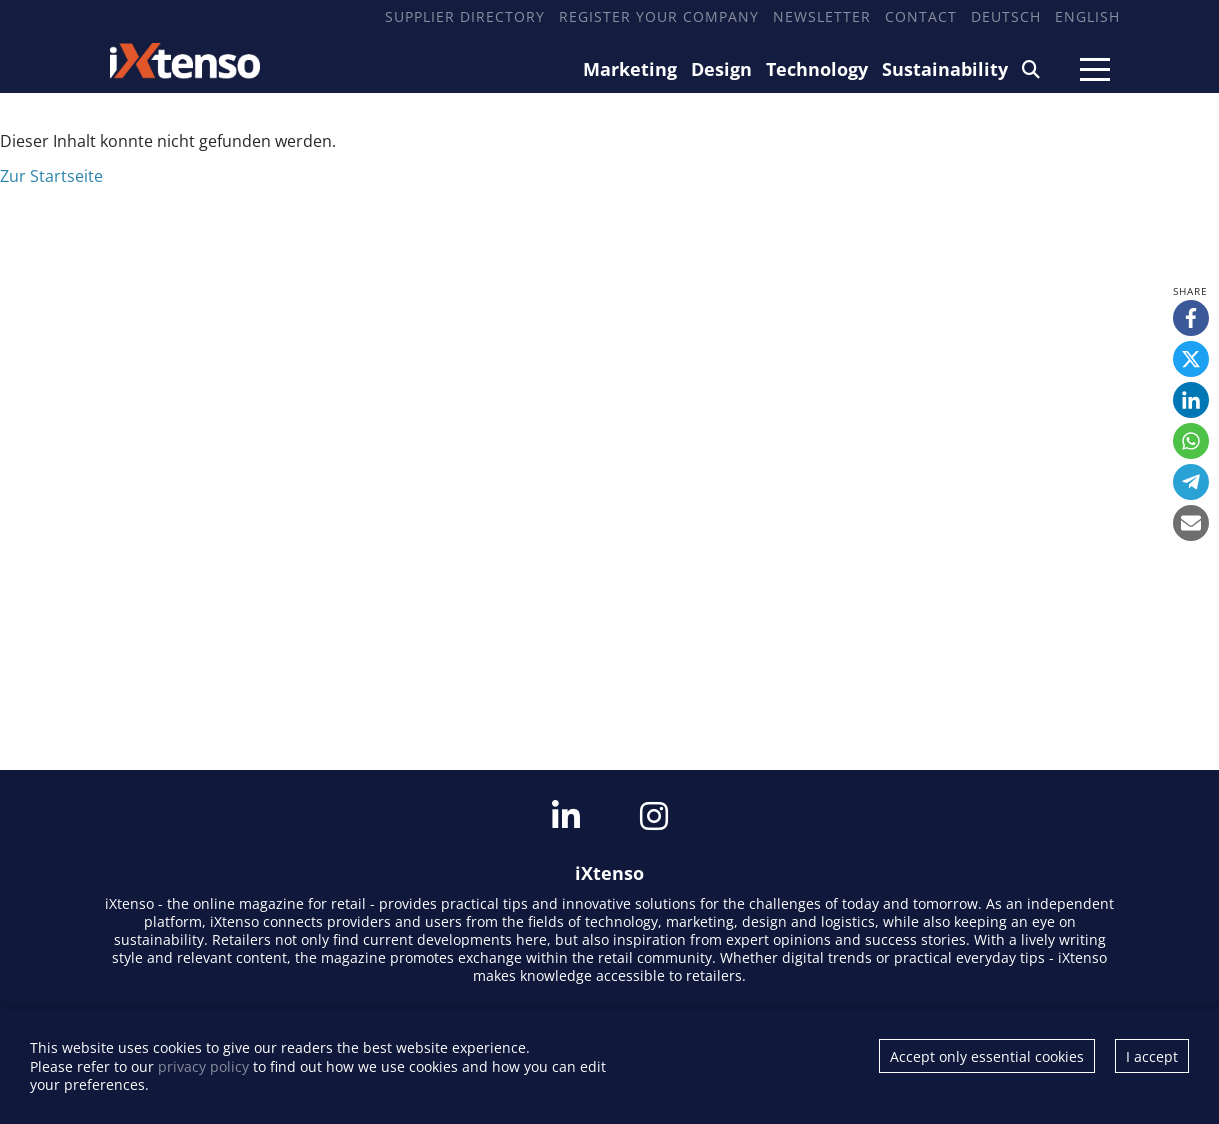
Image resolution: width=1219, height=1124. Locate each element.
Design (721, 69)
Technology (817, 69)
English (1087, 16)
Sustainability (945, 69)
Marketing (630, 69)
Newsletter (822, 16)
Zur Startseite (51, 176)
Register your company (659, 16)
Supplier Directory (465, 16)
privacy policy (203, 1066)
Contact (921, 16)
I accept (1152, 1056)
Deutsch (1006, 16)
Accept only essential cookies (987, 1056)
